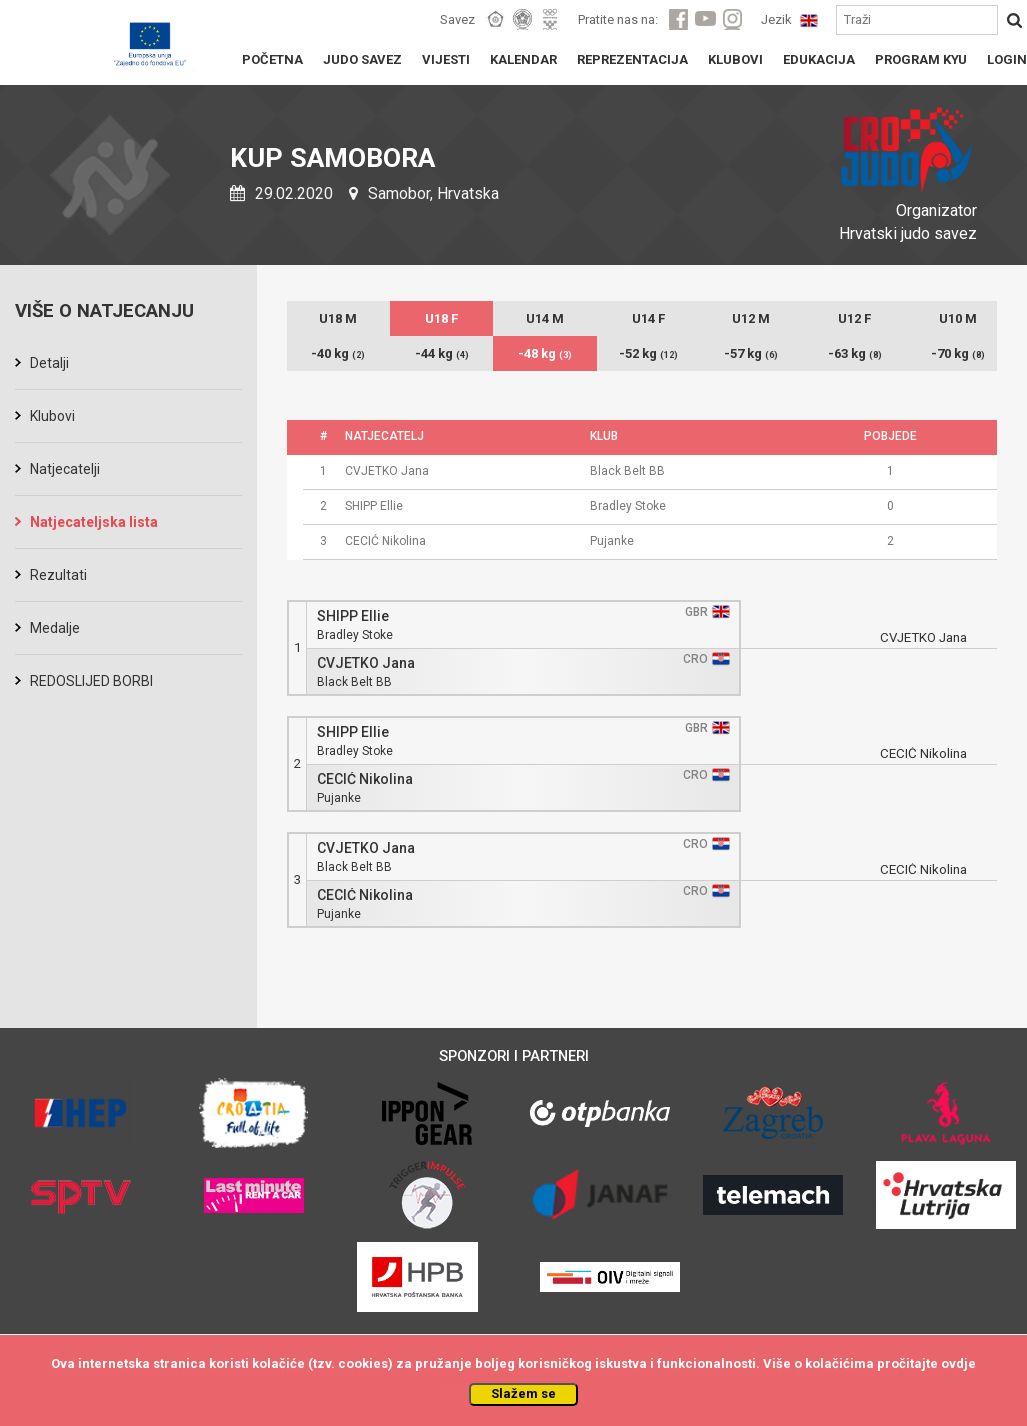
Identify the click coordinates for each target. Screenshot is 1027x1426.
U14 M (545, 318)
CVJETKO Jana (366, 663)
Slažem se (523, 1393)
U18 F (441, 318)
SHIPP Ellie (353, 616)
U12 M (751, 318)
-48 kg (545, 353)
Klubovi (52, 416)
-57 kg (751, 353)
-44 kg (442, 353)
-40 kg (338, 353)
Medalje (55, 628)
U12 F (854, 318)
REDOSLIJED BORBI (91, 681)
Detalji (49, 363)
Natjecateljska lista (94, 522)
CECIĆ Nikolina (365, 779)
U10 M (958, 318)
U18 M (338, 318)
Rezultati (58, 575)
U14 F (648, 318)
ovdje (958, 1363)
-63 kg (855, 353)
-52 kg (648, 353)
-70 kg (958, 353)
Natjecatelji (65, 469)
